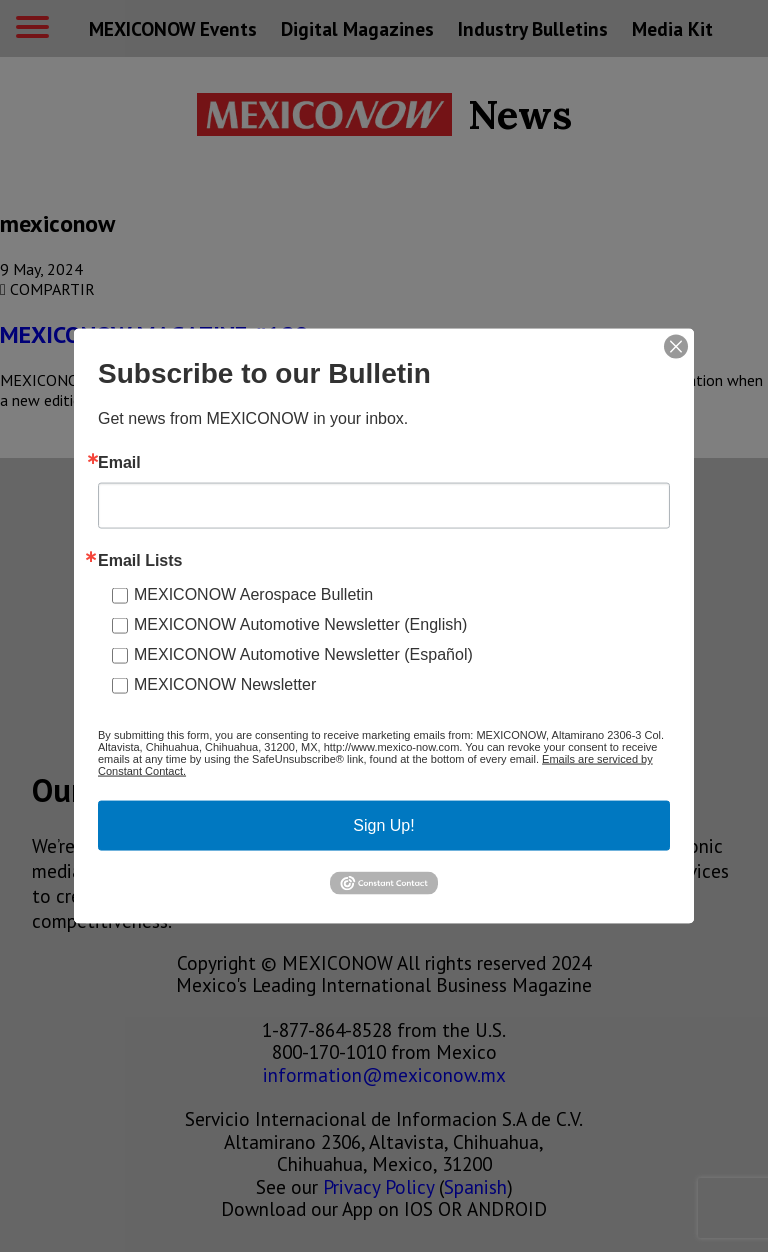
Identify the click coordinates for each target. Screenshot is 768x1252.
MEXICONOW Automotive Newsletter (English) (300, 624)
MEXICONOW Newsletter (225, 684)
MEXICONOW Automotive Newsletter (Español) (303, 654)
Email (119, 463)
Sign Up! (383, 825)
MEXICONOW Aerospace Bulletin (253, 594)
